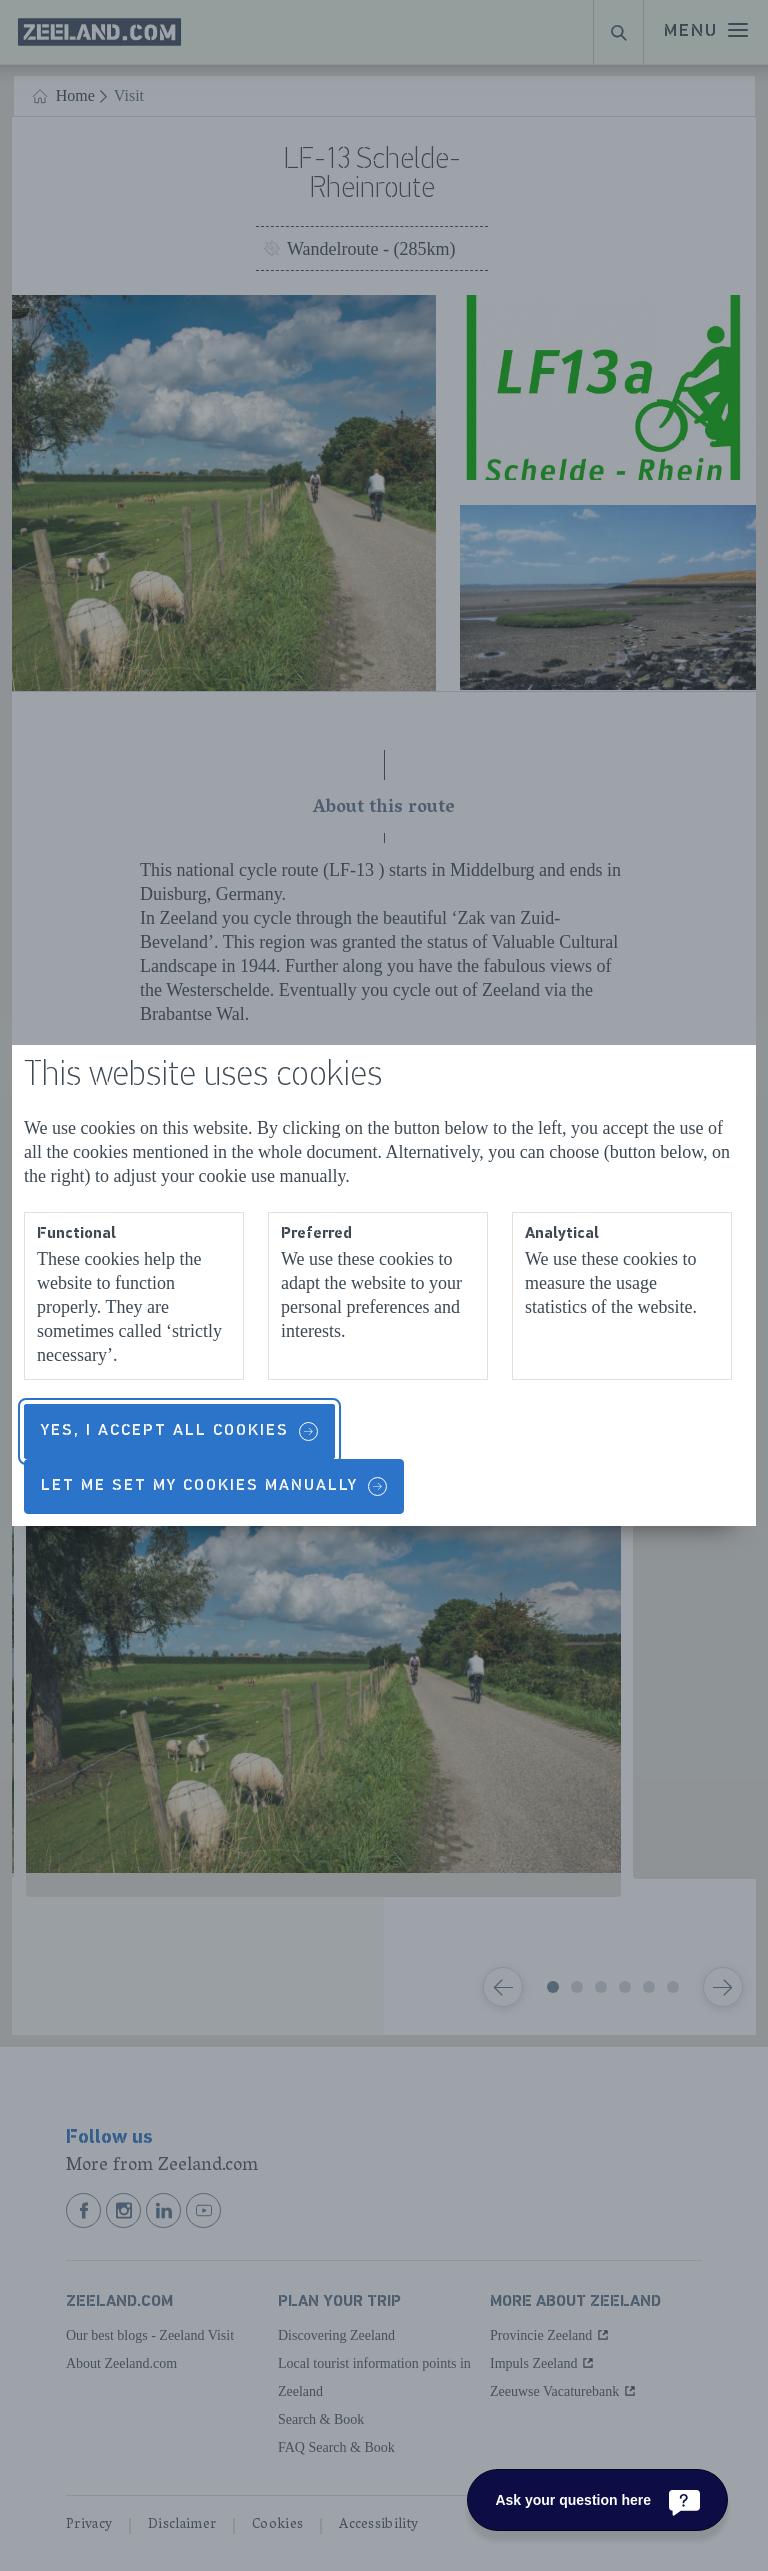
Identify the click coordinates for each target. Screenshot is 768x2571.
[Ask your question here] (597, 2500)
